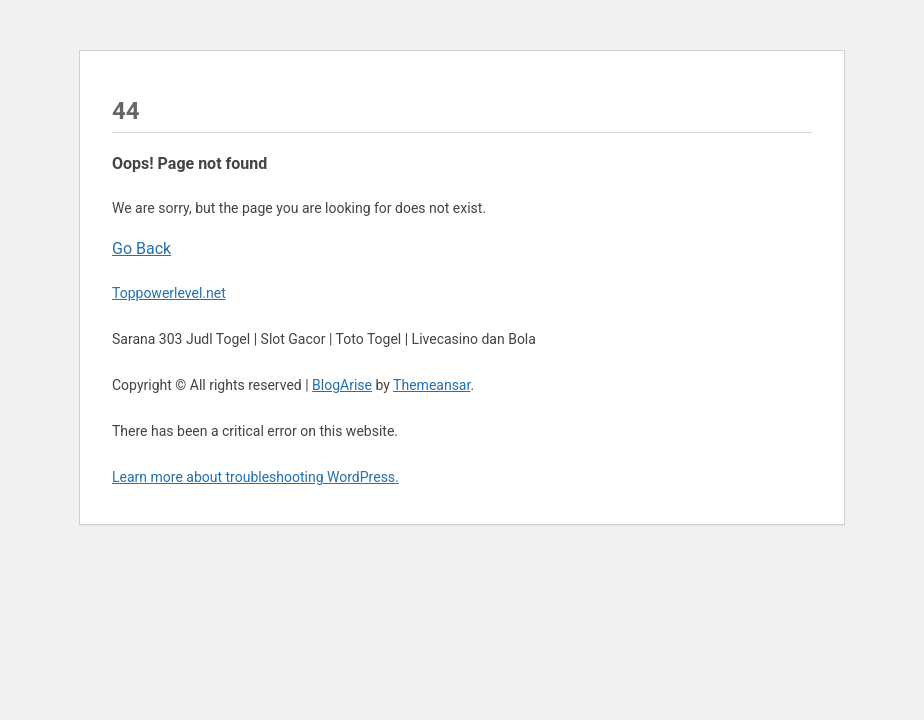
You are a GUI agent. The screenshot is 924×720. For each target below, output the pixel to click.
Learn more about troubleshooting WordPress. (255, 477)
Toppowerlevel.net (169, 293)
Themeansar (431, 385)
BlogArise (342, 385)
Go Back (141, 248)
